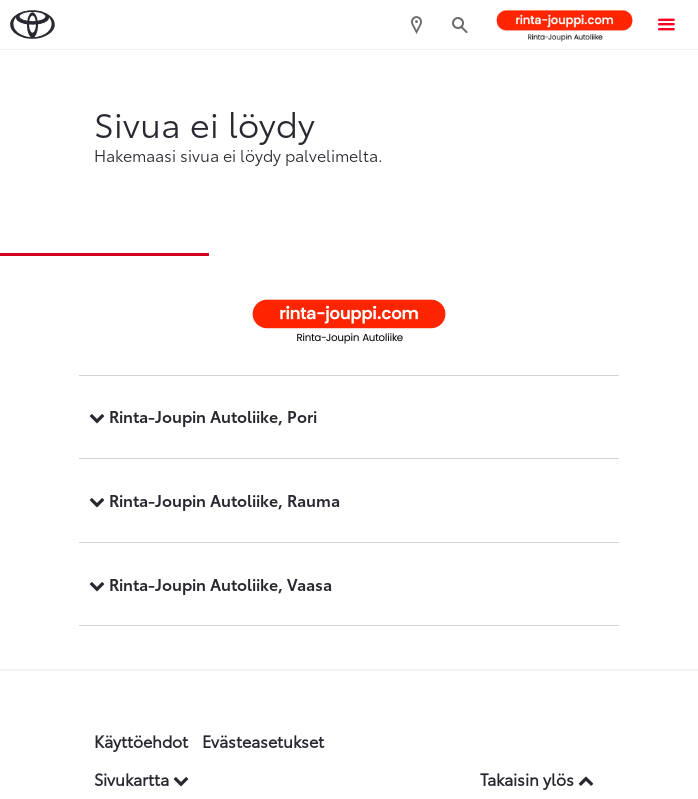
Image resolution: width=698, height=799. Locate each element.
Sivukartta (141, 778)
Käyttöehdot (141, 740)
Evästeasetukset (263, 740)
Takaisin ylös (537, 778)
